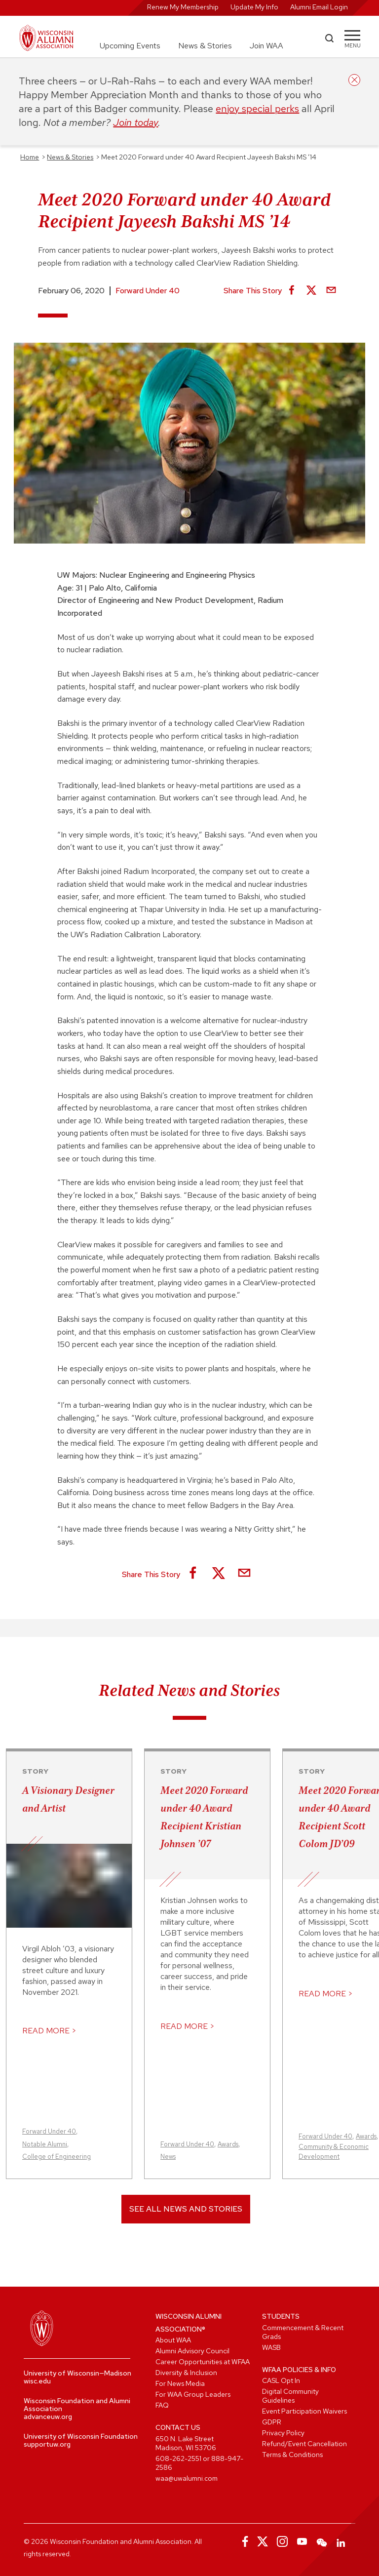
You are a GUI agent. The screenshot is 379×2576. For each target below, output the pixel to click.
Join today (135, 122)
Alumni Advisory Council (192, 2350)
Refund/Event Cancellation (304, 2443)
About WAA (173, 2340)
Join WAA (266, 45)
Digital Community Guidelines (290, 2396)
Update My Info (254, 6)
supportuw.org (47, 2444)
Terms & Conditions (292, 2454)
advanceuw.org (48, 2416)
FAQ (162, 2405)
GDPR (271, 2421)
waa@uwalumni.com (186, 2478)
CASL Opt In (281, 2380)
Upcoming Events (130, 45)
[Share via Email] (331, 291)
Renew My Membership (183, 6)
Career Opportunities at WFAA (202, 2361)
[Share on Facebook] (292, 291)
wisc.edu (37, 2381)
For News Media (180, 2383)
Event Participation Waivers (304, 2411)
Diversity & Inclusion (186, 2372)
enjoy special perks (257, 108)
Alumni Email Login (319, 6)
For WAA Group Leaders (192, 2394)
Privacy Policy (283, 2432)
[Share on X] (311, 291)
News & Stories (205, 45)
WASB (271, 2347)
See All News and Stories (185, 2209)
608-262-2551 (178, 2458)
